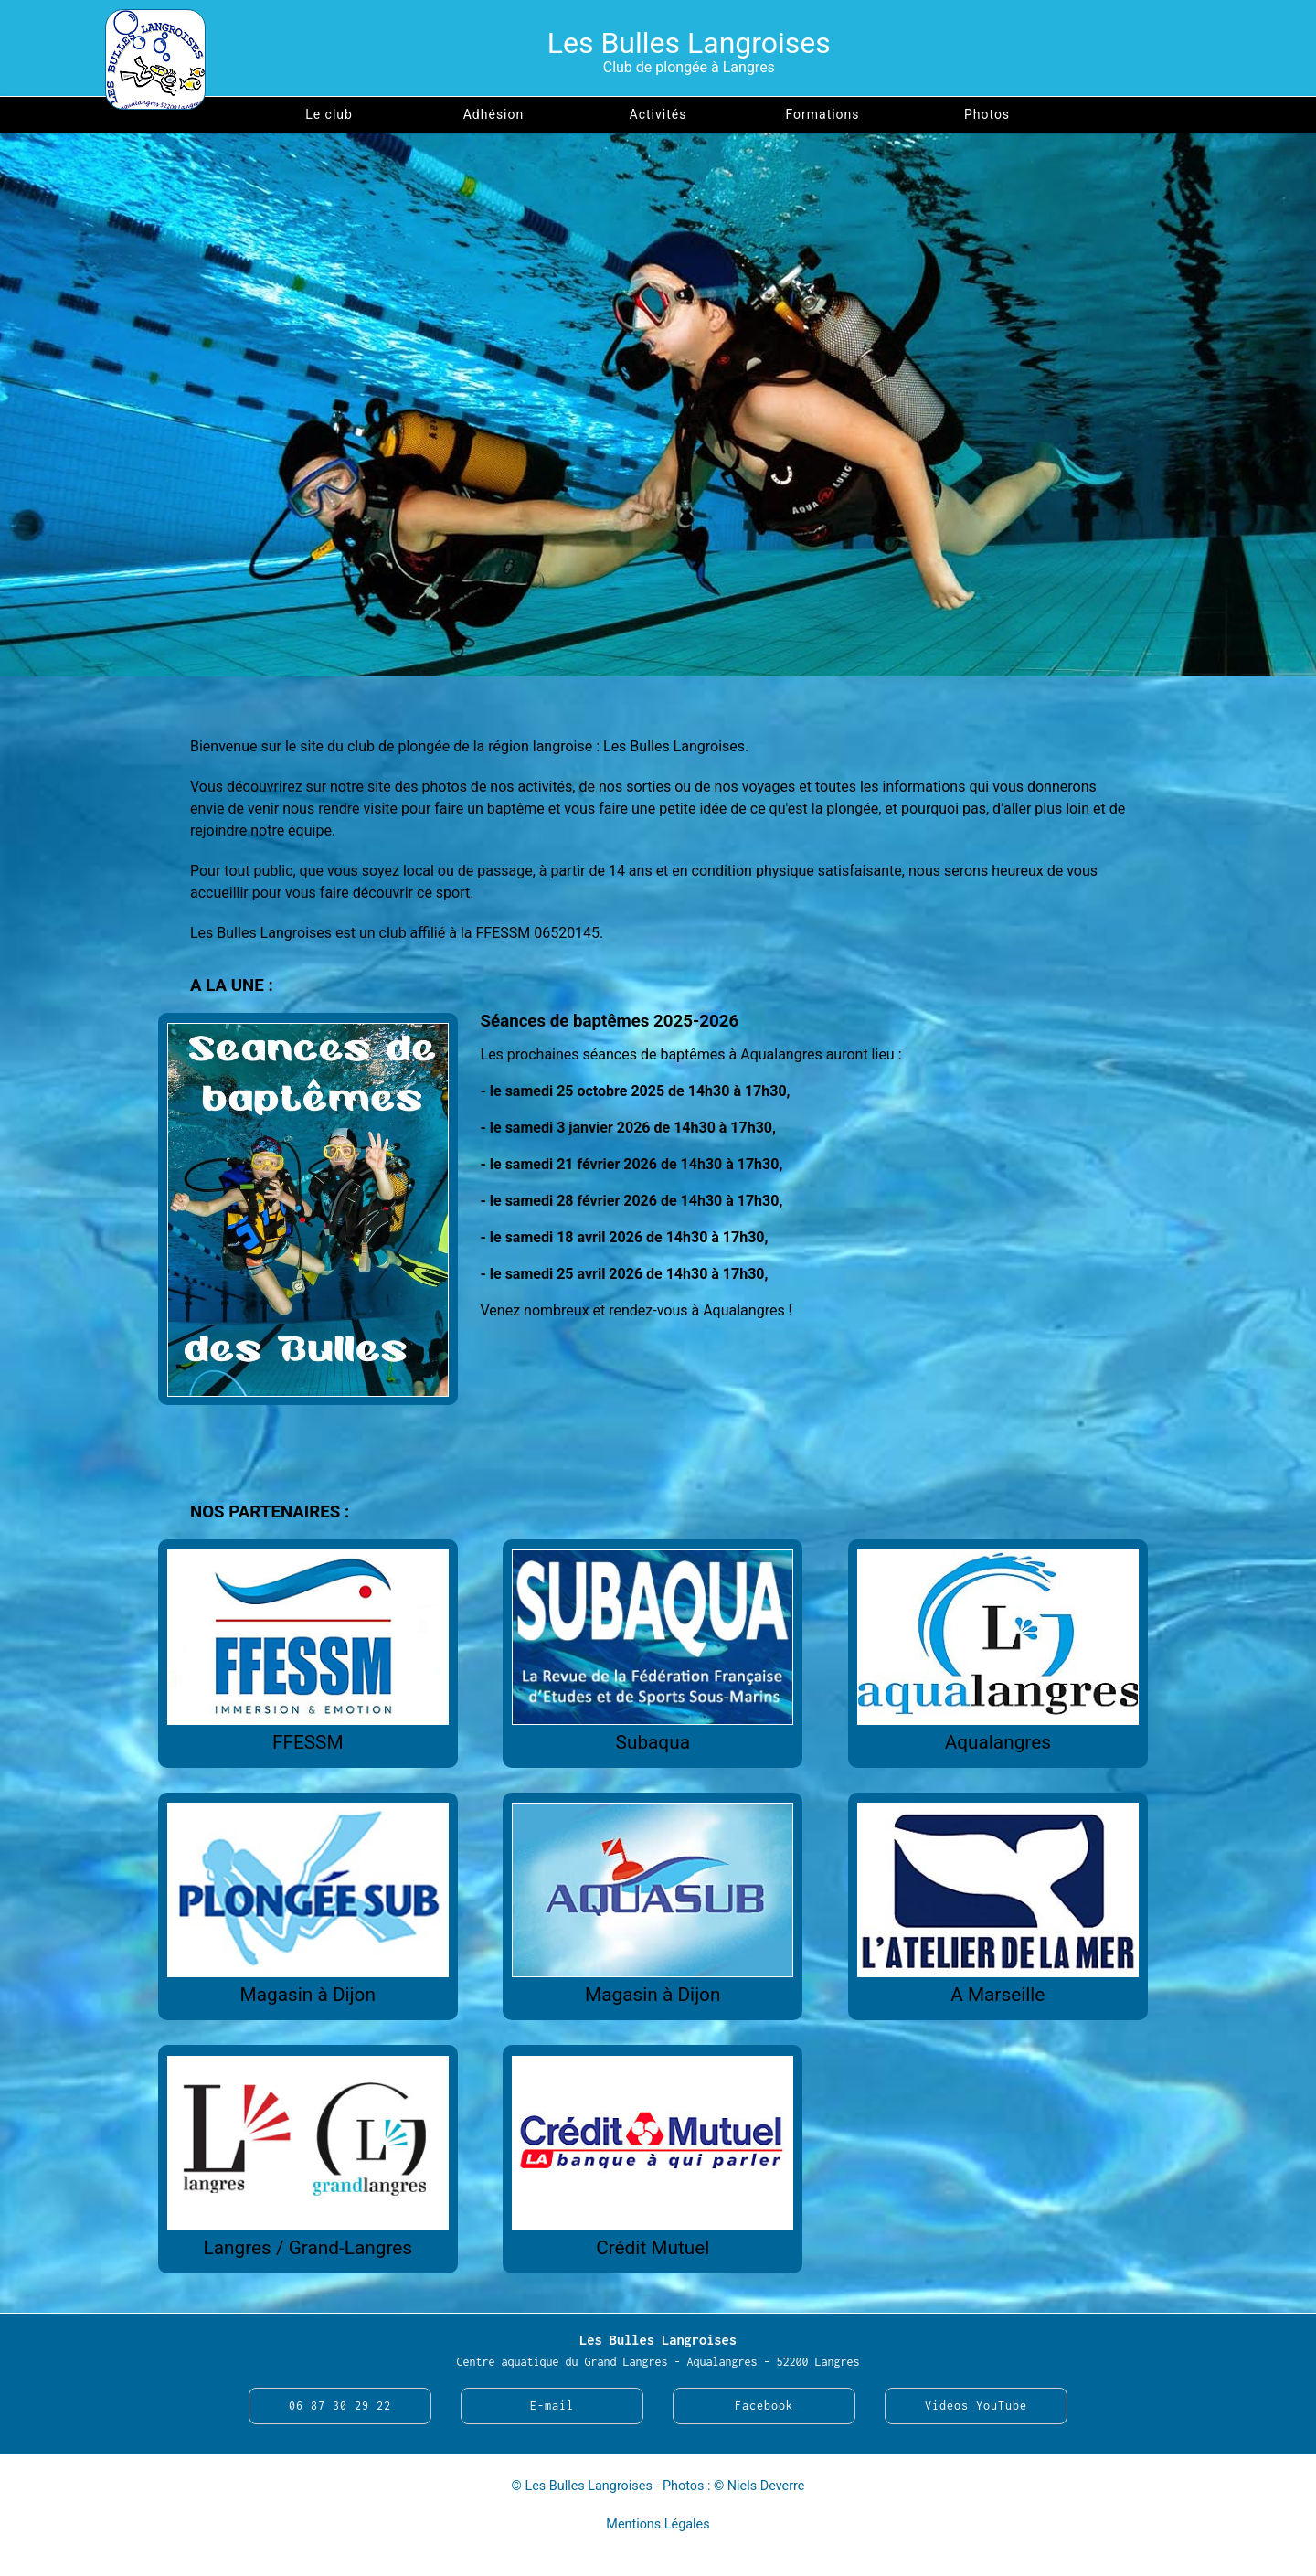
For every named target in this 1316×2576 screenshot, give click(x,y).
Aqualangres (998, 1742)
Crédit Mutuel (652, 2248)
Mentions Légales (657, 2524)
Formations (822, 114)
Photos (987, 114)
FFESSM (308, 1742)
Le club (329, 114)
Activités (658, 114)
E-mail (552, 2405)
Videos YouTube (976, 2405)
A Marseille (997, 1995)
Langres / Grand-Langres (307, 2248)
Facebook (764, 2405)
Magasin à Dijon (308, 1995)
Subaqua (653, 1742)
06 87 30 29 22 (340, 2405)
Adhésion (494, 114)
